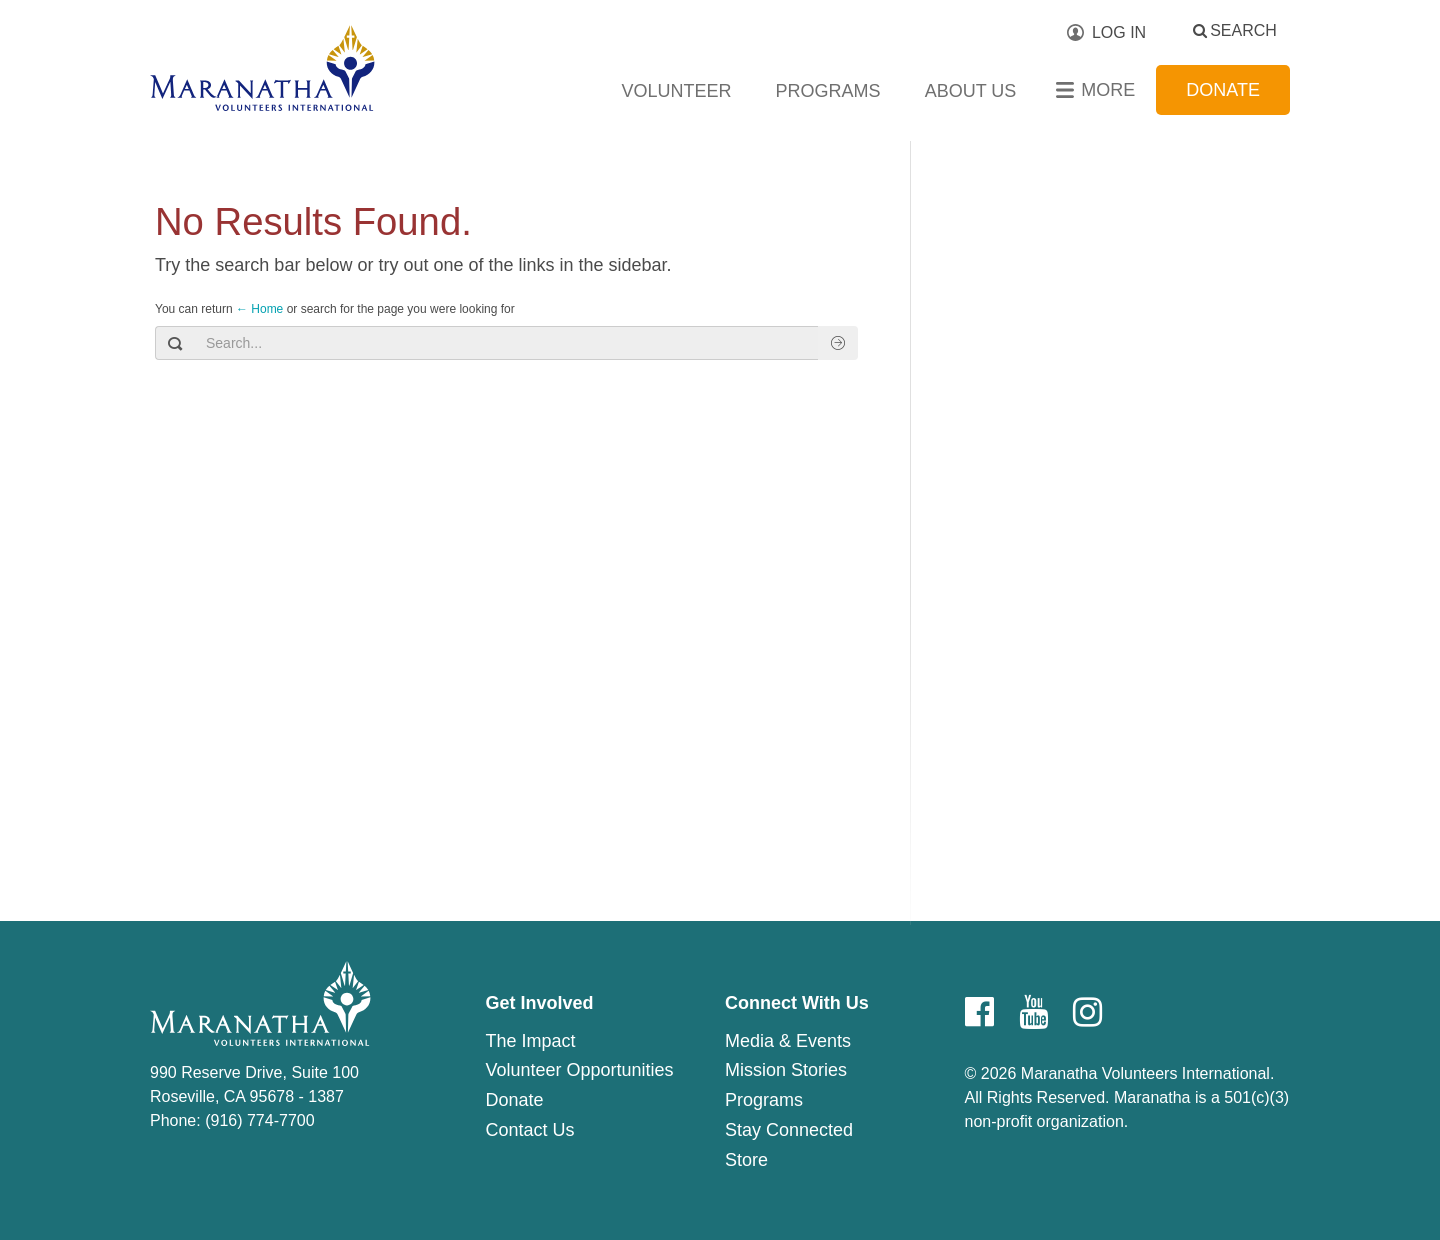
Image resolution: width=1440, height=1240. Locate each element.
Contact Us (529, 1130)
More (1108, 90)
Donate (1223, 90)
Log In (1119, 32)
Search (1243, 30)
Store (746, 1160)
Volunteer (677, 91)
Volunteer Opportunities (579, 1070)
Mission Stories (786, 1070)
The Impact (530, 1041)
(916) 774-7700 (259, 1120)
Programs (828, 91)
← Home (259, 309)
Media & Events (788, 1041)
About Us (971, 91)
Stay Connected (789, 1130)
